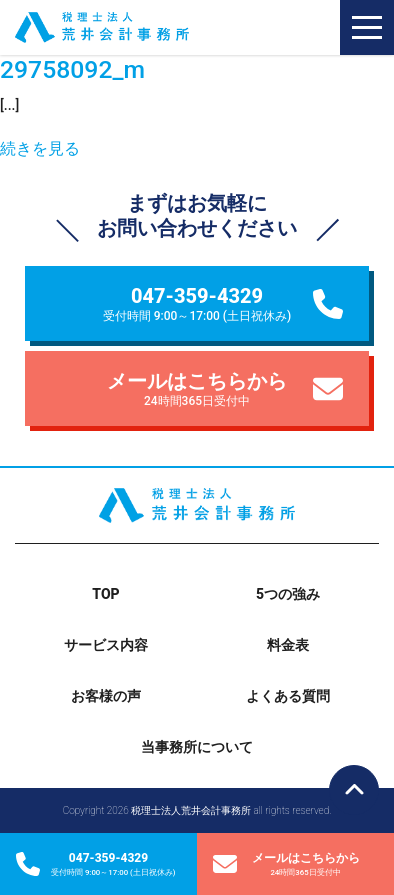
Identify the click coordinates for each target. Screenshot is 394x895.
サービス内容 (106, 645)
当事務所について (197, 747)
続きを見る (40, 148)
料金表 (288, 645)
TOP (105, 594)
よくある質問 (288, 696)
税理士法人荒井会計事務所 (131, 27)
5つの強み (288, 594)
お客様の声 (106, 696)
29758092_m (72, 69)
